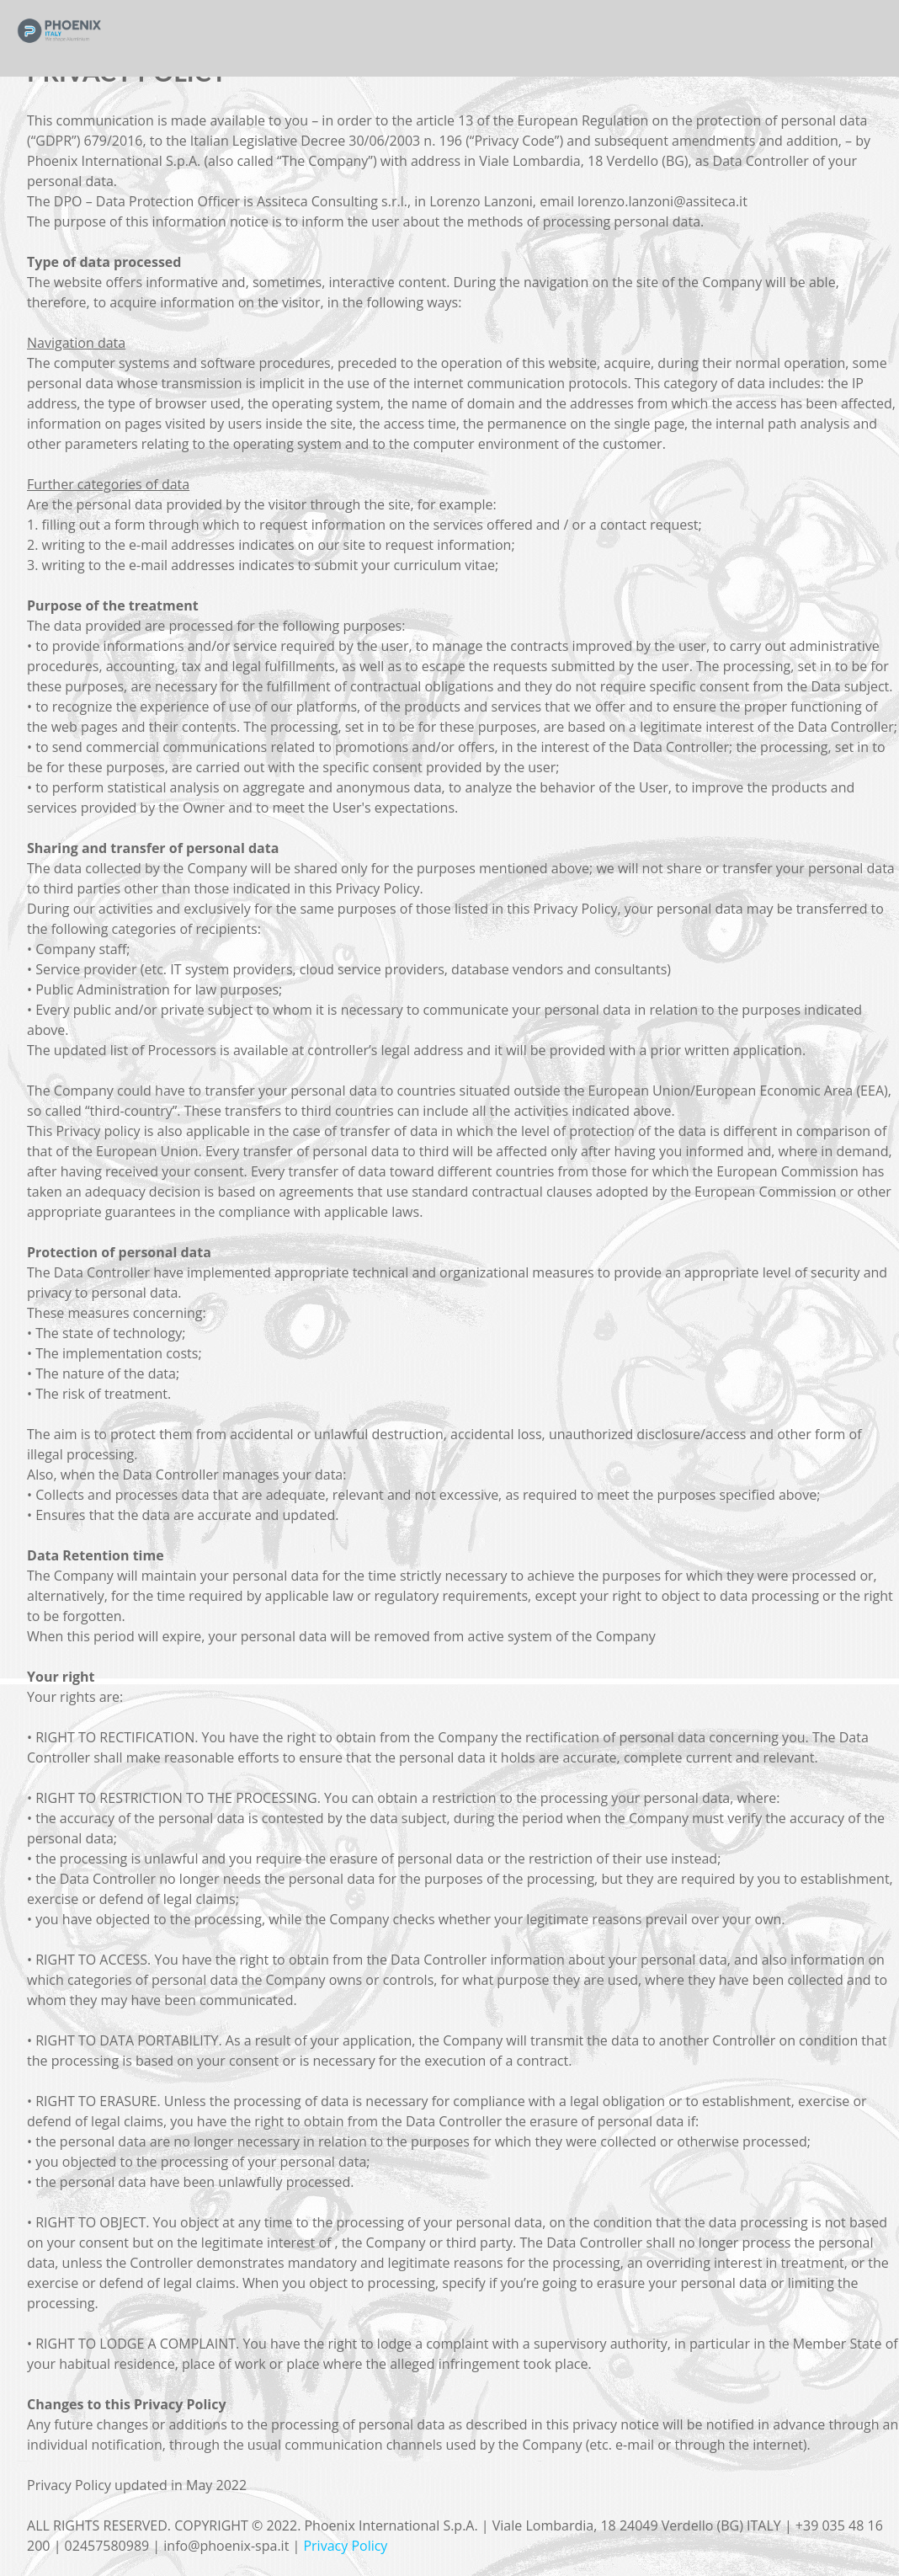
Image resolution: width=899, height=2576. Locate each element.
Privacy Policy (345, 2545)
